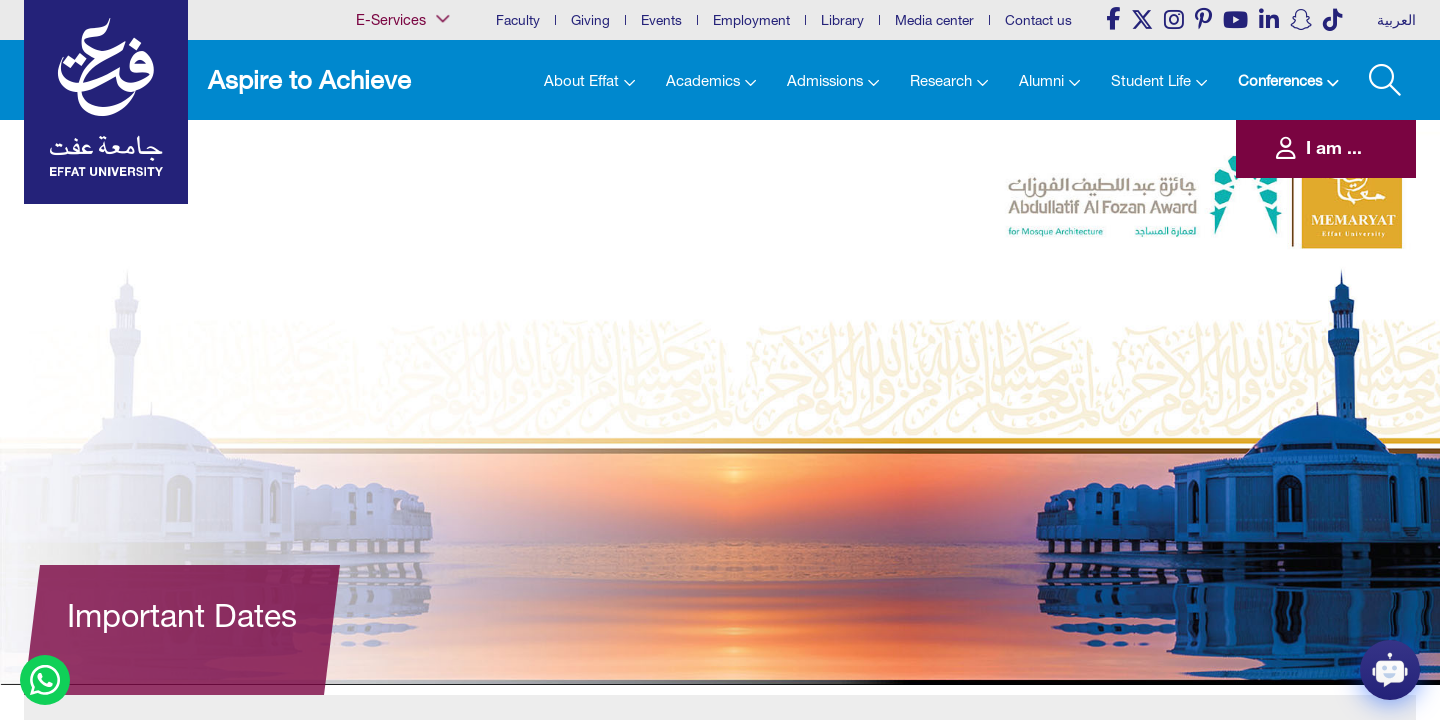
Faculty (518, 20)
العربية (1396, 20)
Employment (751, 20)
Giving (590, 20)
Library (842, 20)
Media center (934, 20)
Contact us (1038, 20)
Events (661, 20)
